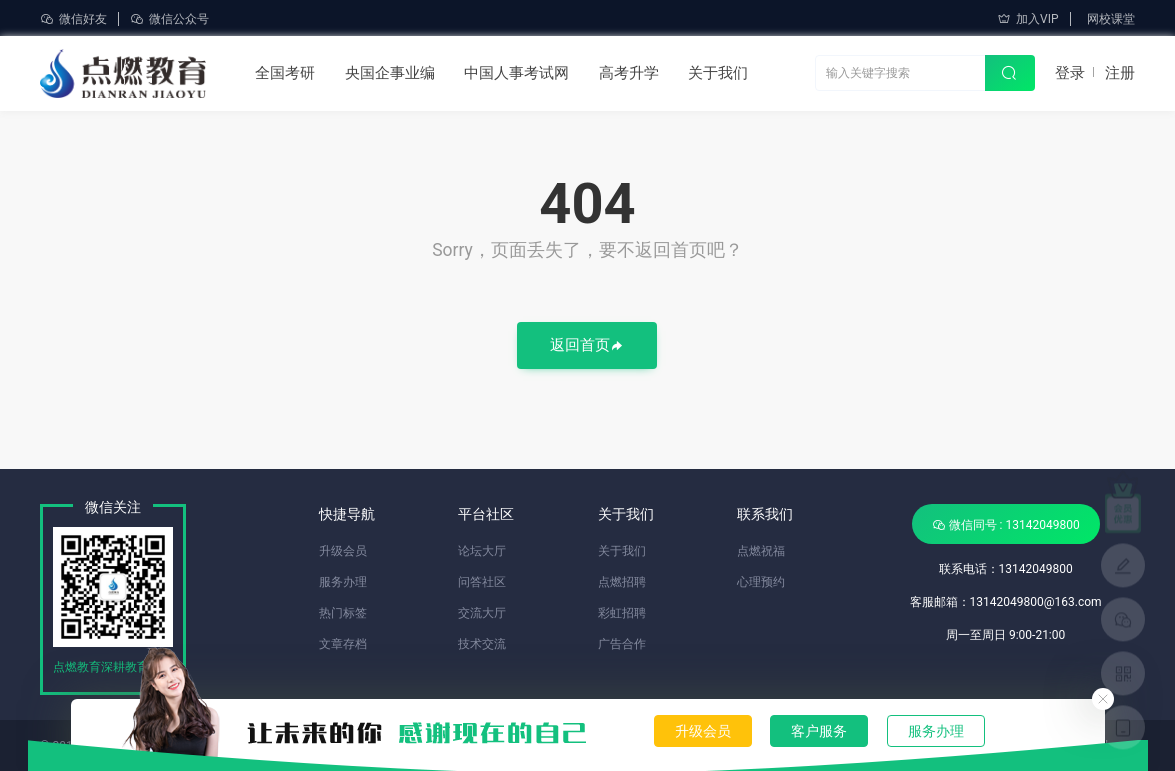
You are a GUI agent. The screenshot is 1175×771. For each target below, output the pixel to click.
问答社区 (482, 582)
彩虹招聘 (622, 613)
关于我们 (718, 73)
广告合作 (622, 644)
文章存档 (343, 644)
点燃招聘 (622, 582)
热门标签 (343, 613)
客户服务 (819, 731)
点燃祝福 (761, 551)
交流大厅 (482, 613)
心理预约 (761, 582)
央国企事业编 (390, 73)
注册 (1120, 73)
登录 (1070, 73)
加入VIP (1027, 19)
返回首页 (587, 346)
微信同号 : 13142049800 (1006, 524)
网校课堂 (1111, 19)
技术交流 (482, 644)
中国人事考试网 (516, 73)
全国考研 (285, 73)
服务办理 (936, 731)
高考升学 (629, 73)
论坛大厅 (482, 551)
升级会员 (703, 731)
